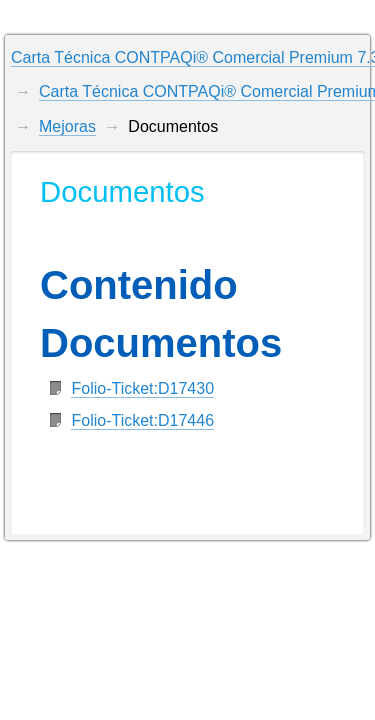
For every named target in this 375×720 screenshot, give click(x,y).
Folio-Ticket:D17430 (142, 388)
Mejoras (67, 126)
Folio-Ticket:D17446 (142, 420)
